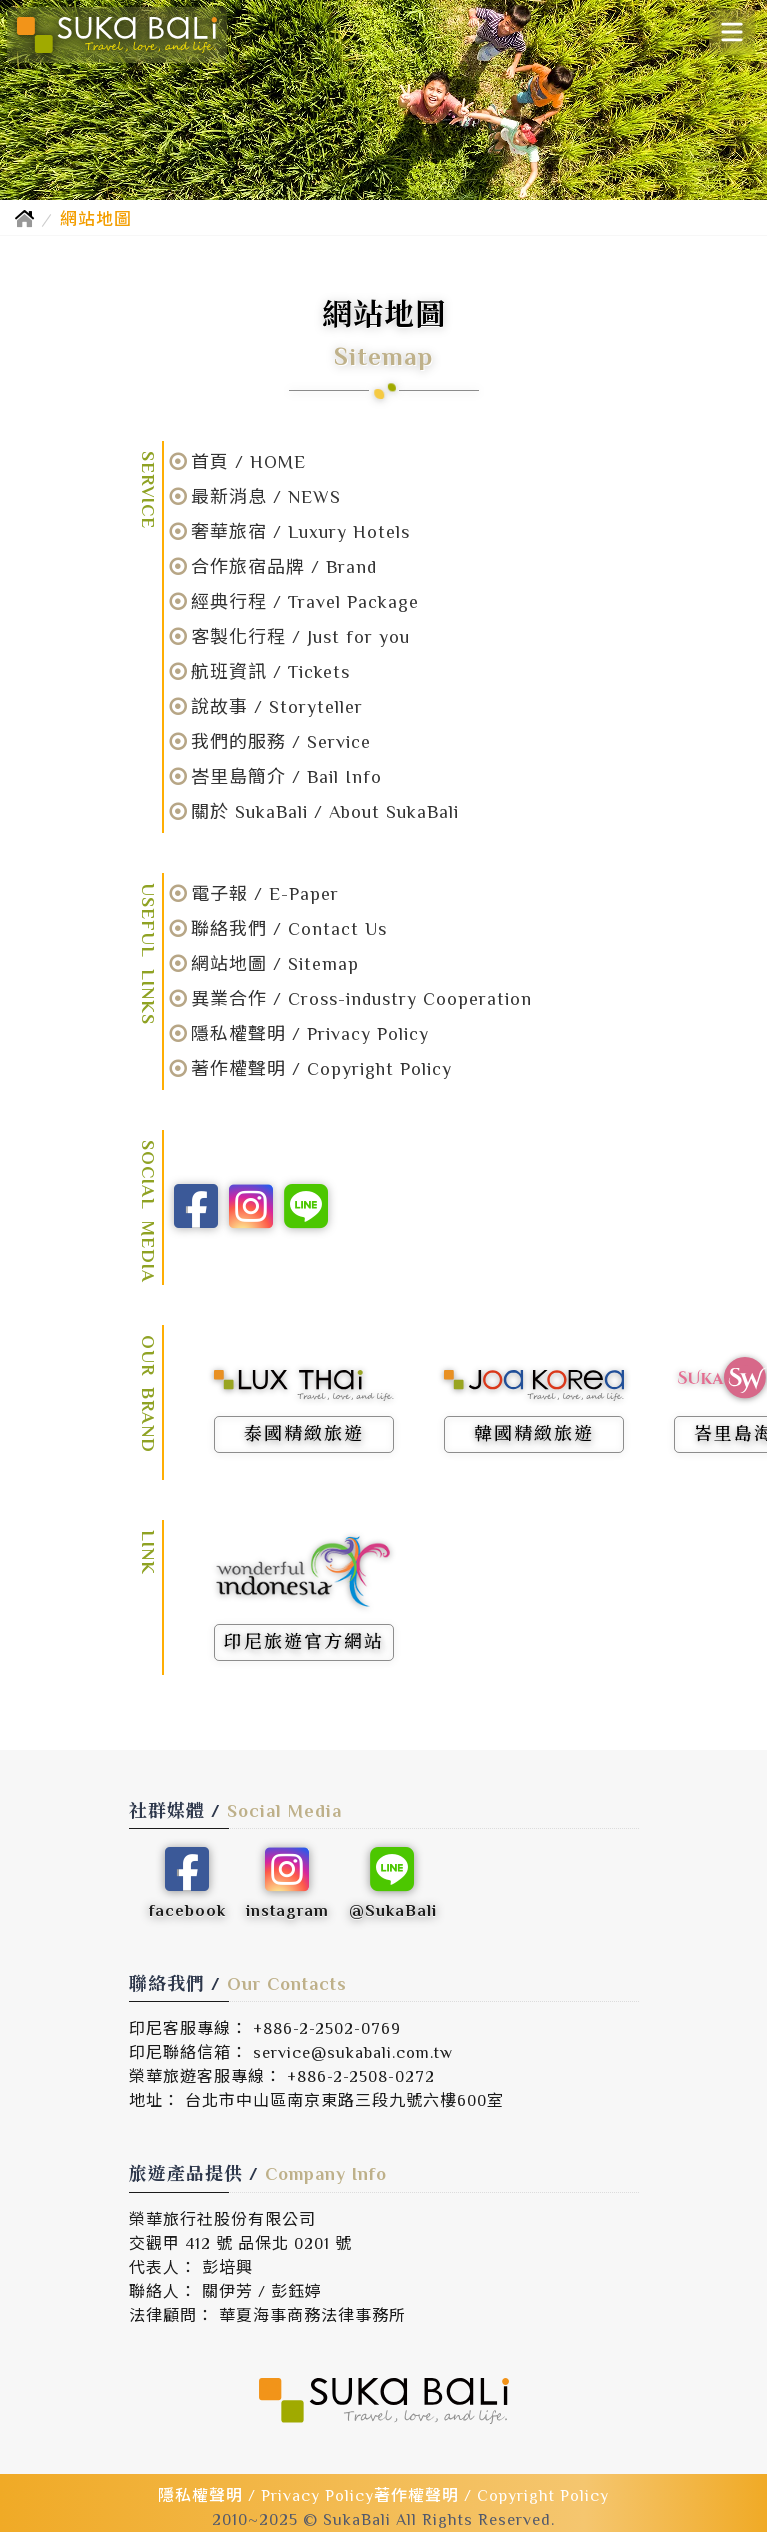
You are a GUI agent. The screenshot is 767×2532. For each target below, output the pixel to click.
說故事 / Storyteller (277, 707)
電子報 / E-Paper (265, 894)
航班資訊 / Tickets (270, 672)
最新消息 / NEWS (266, 497)
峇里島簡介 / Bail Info (286, 777)
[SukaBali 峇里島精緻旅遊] (117, 35)
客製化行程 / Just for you (300, 637)
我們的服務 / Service (281, 742)
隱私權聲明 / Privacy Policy (310, 1034)
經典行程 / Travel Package (305, 602)
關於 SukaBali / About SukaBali (325, 812)
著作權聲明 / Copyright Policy (321, 1069)
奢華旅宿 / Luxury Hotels (300, 532)
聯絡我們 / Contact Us (289, 929)
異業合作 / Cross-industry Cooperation (361, 999)
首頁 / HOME (248, 462)
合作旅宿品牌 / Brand (284, 567)
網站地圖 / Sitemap (275, 964)
